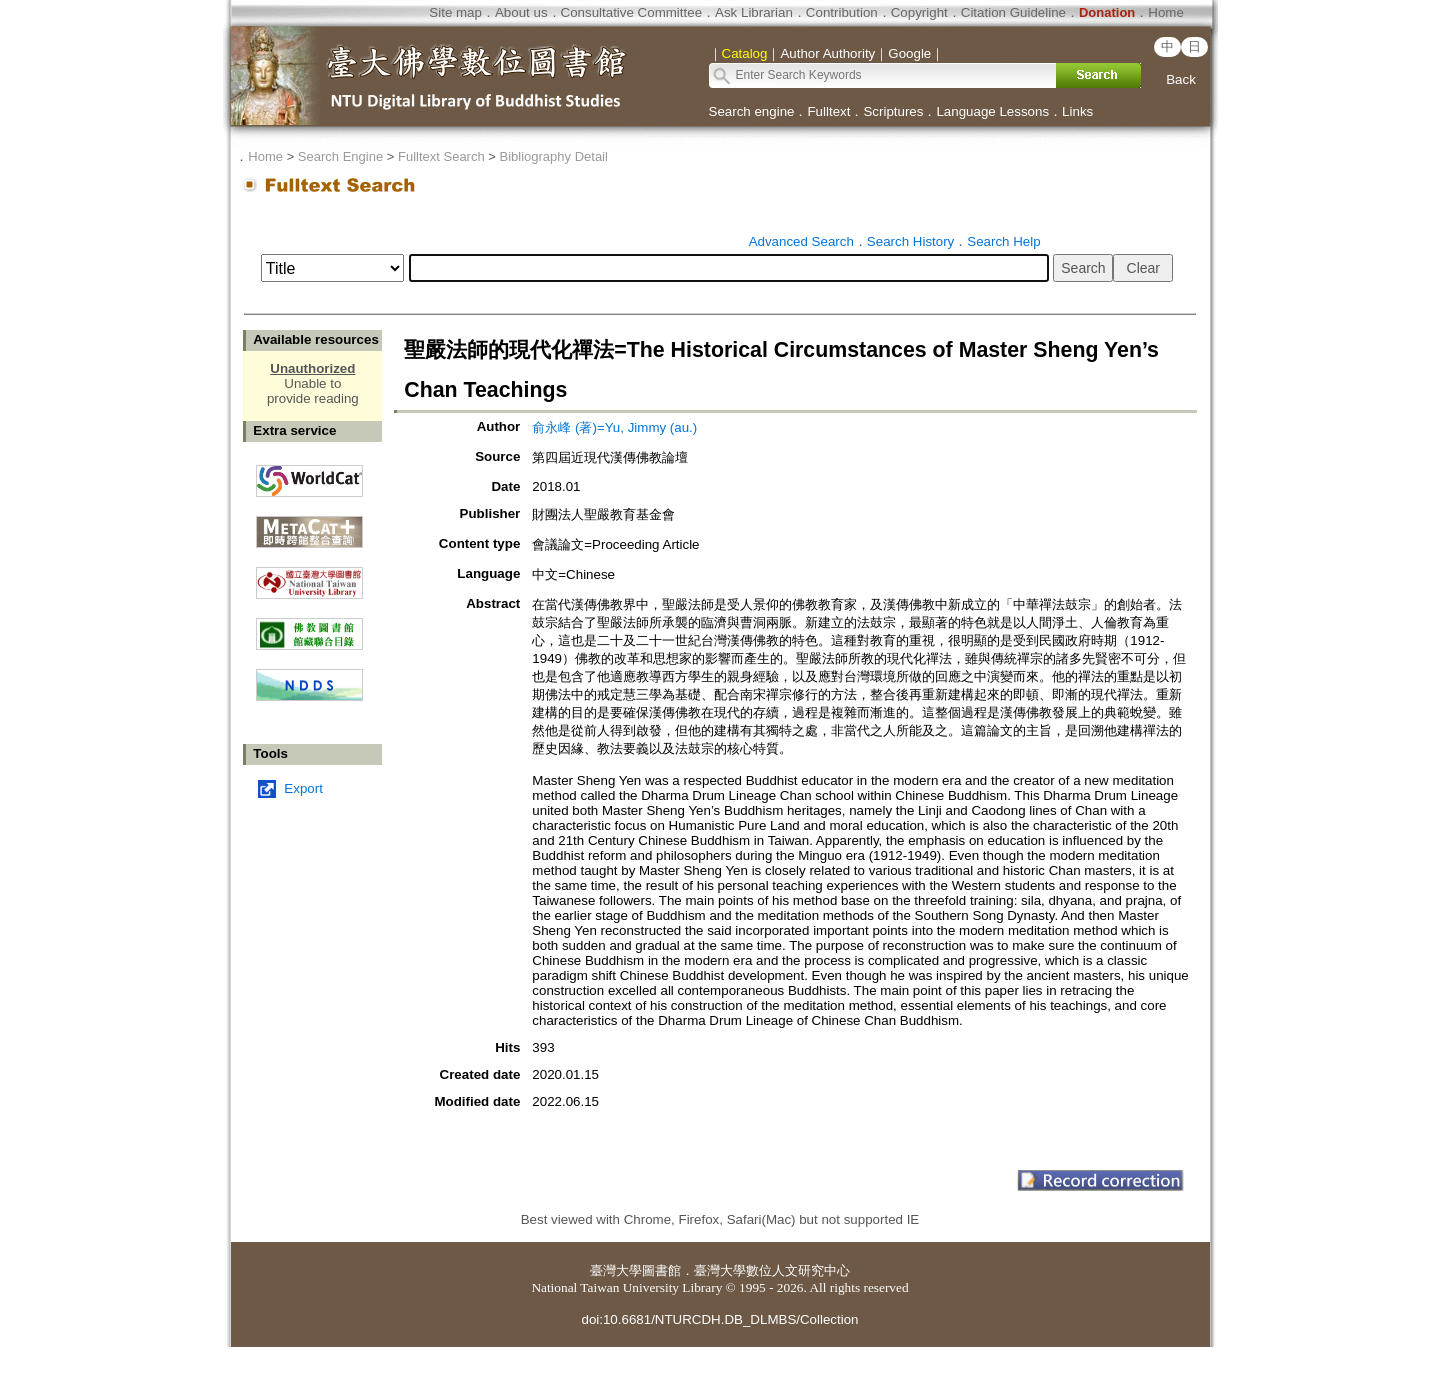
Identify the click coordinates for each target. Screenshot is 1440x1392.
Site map (455, 12)
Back (1181, 79)
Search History (910, 241)
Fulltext (828, 111)
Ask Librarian (754, 12)
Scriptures (893, 111)
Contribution (842, 12)
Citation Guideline (1013, 12)
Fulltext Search (441, 156)
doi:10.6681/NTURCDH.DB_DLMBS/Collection (719, 1319)
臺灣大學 (616, 1270)
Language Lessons (992, 111)
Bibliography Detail (554, 156)
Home (1166, 12)
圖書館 (661, 1270)
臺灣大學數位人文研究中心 (772, 1270)
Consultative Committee (631, 12)
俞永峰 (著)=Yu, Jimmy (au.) (614, 427)
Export (303, 788)
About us (521, 12)
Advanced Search (801, 241)
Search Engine (340, 156)
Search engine (752, 111)
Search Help (1003, 241)
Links (1077, 111)
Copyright (919, 12)
